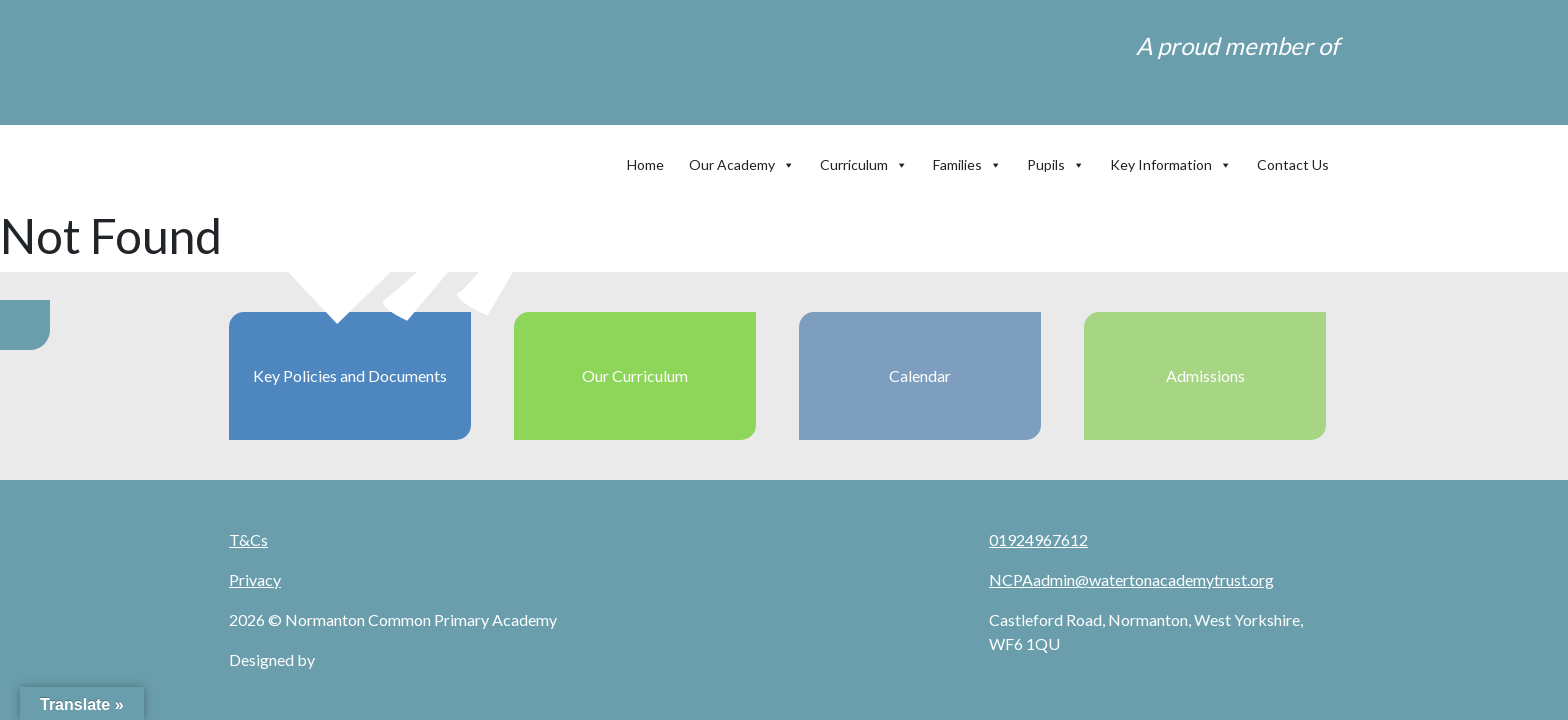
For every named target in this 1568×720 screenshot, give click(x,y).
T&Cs (248, 539)
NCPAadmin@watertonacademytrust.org (1131, 579)
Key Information (1171, 160)
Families (967, 160)
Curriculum (864, 160)
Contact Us (1293, 164)
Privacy (255, 579)
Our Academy (742, 160)
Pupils (1056, 160)
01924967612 (1038, 539)
